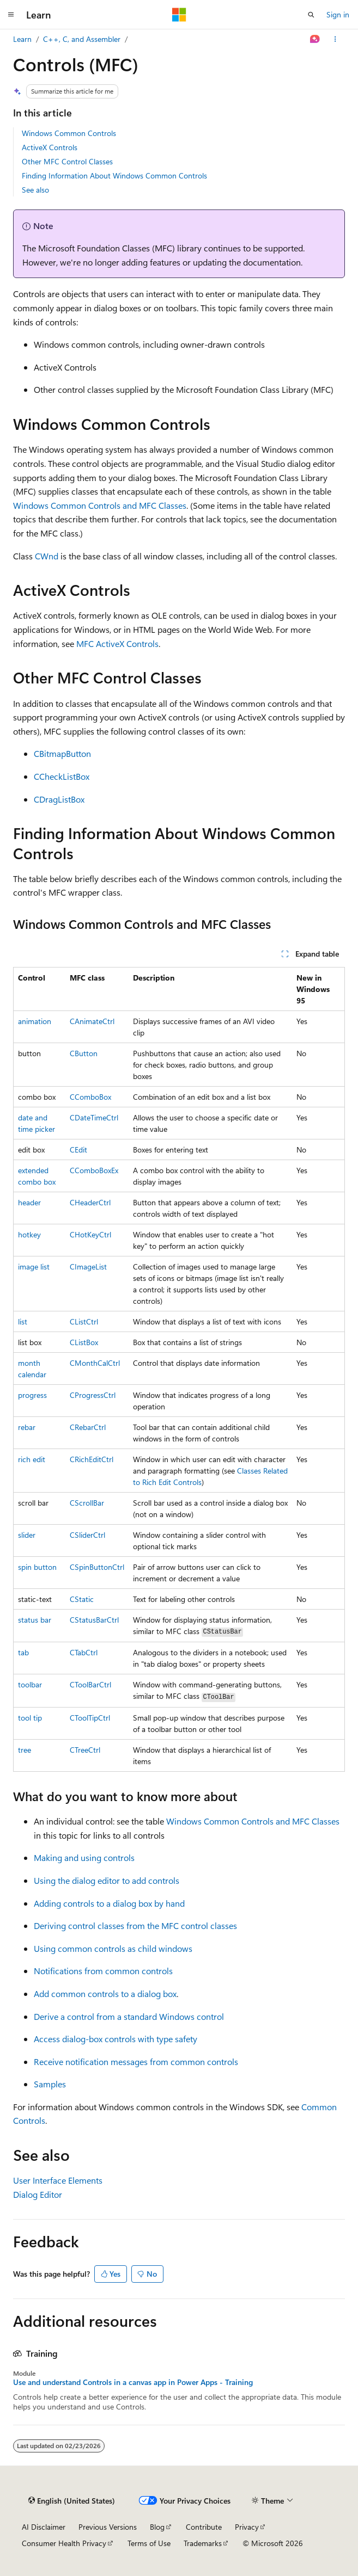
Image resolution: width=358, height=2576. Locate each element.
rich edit (31, 1459)
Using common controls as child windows (113, 1948)
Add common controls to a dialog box (105, 1993)
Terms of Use (149, 2543)
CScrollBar (87, 1502)
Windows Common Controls (69, 133)
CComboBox (90, 1097)
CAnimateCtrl (92, 1021)
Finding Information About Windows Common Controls (114, 175)
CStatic (82, 1599)
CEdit (78, 1149)
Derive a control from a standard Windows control (129, 2016)
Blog (157, 2527)
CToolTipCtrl (90, 1717)
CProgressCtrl (93, 1395)
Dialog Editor (37, 2194)
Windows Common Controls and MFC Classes (99, 505)
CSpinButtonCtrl (97, 1567)
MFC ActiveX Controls (117, 643)
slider (26, 1535)
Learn (22, 39)
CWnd (46, 556)
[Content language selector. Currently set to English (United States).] (72, 2501)
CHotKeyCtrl (90, 1234)
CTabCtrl (84, 1652)
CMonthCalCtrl (95, 1363)
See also (35, 189)
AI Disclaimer (43, 2527)
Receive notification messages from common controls (136, 2061)
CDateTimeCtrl (94, 1117)
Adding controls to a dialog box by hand (109, 1903)
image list (34, 1266)
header (29, 1202)
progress (32, 1395)
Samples (50, 2084)
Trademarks (203, 2543)
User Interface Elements (57, 2180)
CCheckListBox (61, 776)
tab (23, 1652)
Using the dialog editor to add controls (106, 1880)
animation (34, 1021)
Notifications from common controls (103, 1970)
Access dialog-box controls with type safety (115, 2038)
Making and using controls (84, 1857)
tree (24, 1750)
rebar (26, 1427)
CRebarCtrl (88, 1427)
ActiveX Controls (49, 147)
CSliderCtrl (87, 1535)
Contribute (204, 2527)
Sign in (337, 14)
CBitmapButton (62, 753)
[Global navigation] (11, 14)
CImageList (88, 1266)
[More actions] (335, 39)
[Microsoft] (179, 15)
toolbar (30, 1684)
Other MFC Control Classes (67, 161)
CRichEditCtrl (91, 1459)
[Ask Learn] (315, 39)
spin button (37, 1567)
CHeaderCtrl (90, 1202)
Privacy (247, 2527)
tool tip (30, 1717)
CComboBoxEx (94, 1170)
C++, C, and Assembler (81, 39)
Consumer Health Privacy (64, 2543)
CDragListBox (59, 799)
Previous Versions (107, 2527)
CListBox (84, 1342)
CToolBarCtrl (90, 1684)
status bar (34, 1619)
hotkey (29, 1234)
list (22, 1321)
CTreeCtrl (85, 1750)
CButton (84, 1053)
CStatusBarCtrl (94, 1619)
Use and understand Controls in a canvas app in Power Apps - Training (133, 2382)
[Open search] (311, 14)
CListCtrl (84, 1321)
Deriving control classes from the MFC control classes (135, 1925)
